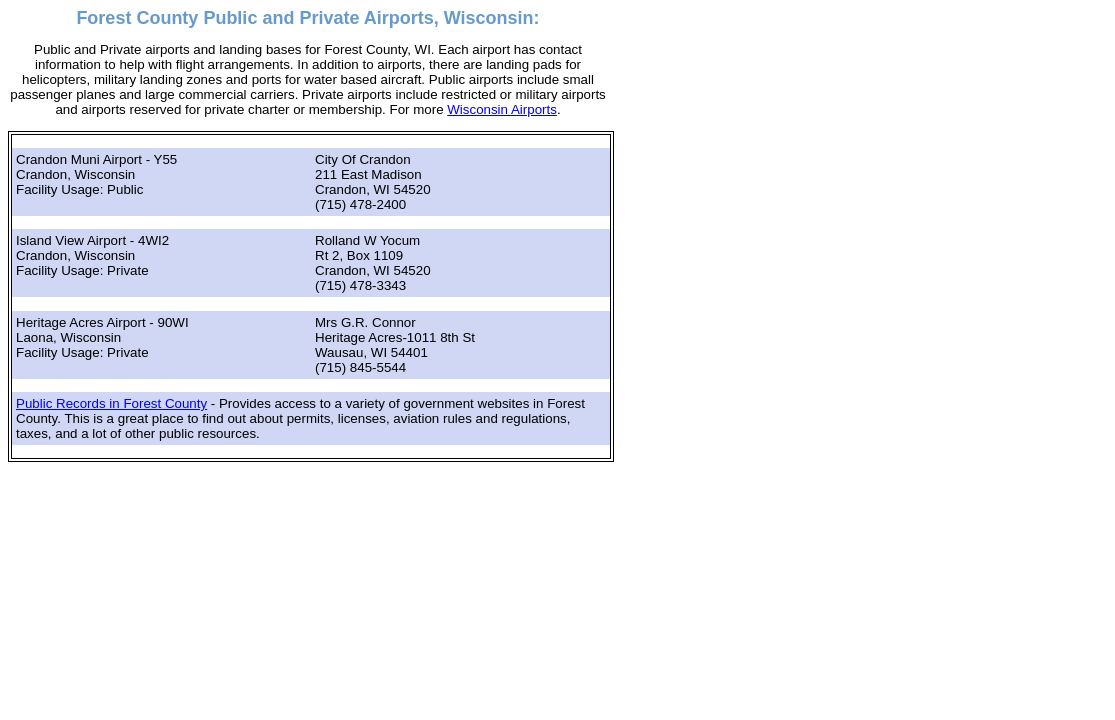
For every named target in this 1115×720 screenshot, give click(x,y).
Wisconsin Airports (502, 109)
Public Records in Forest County (111, 403)
